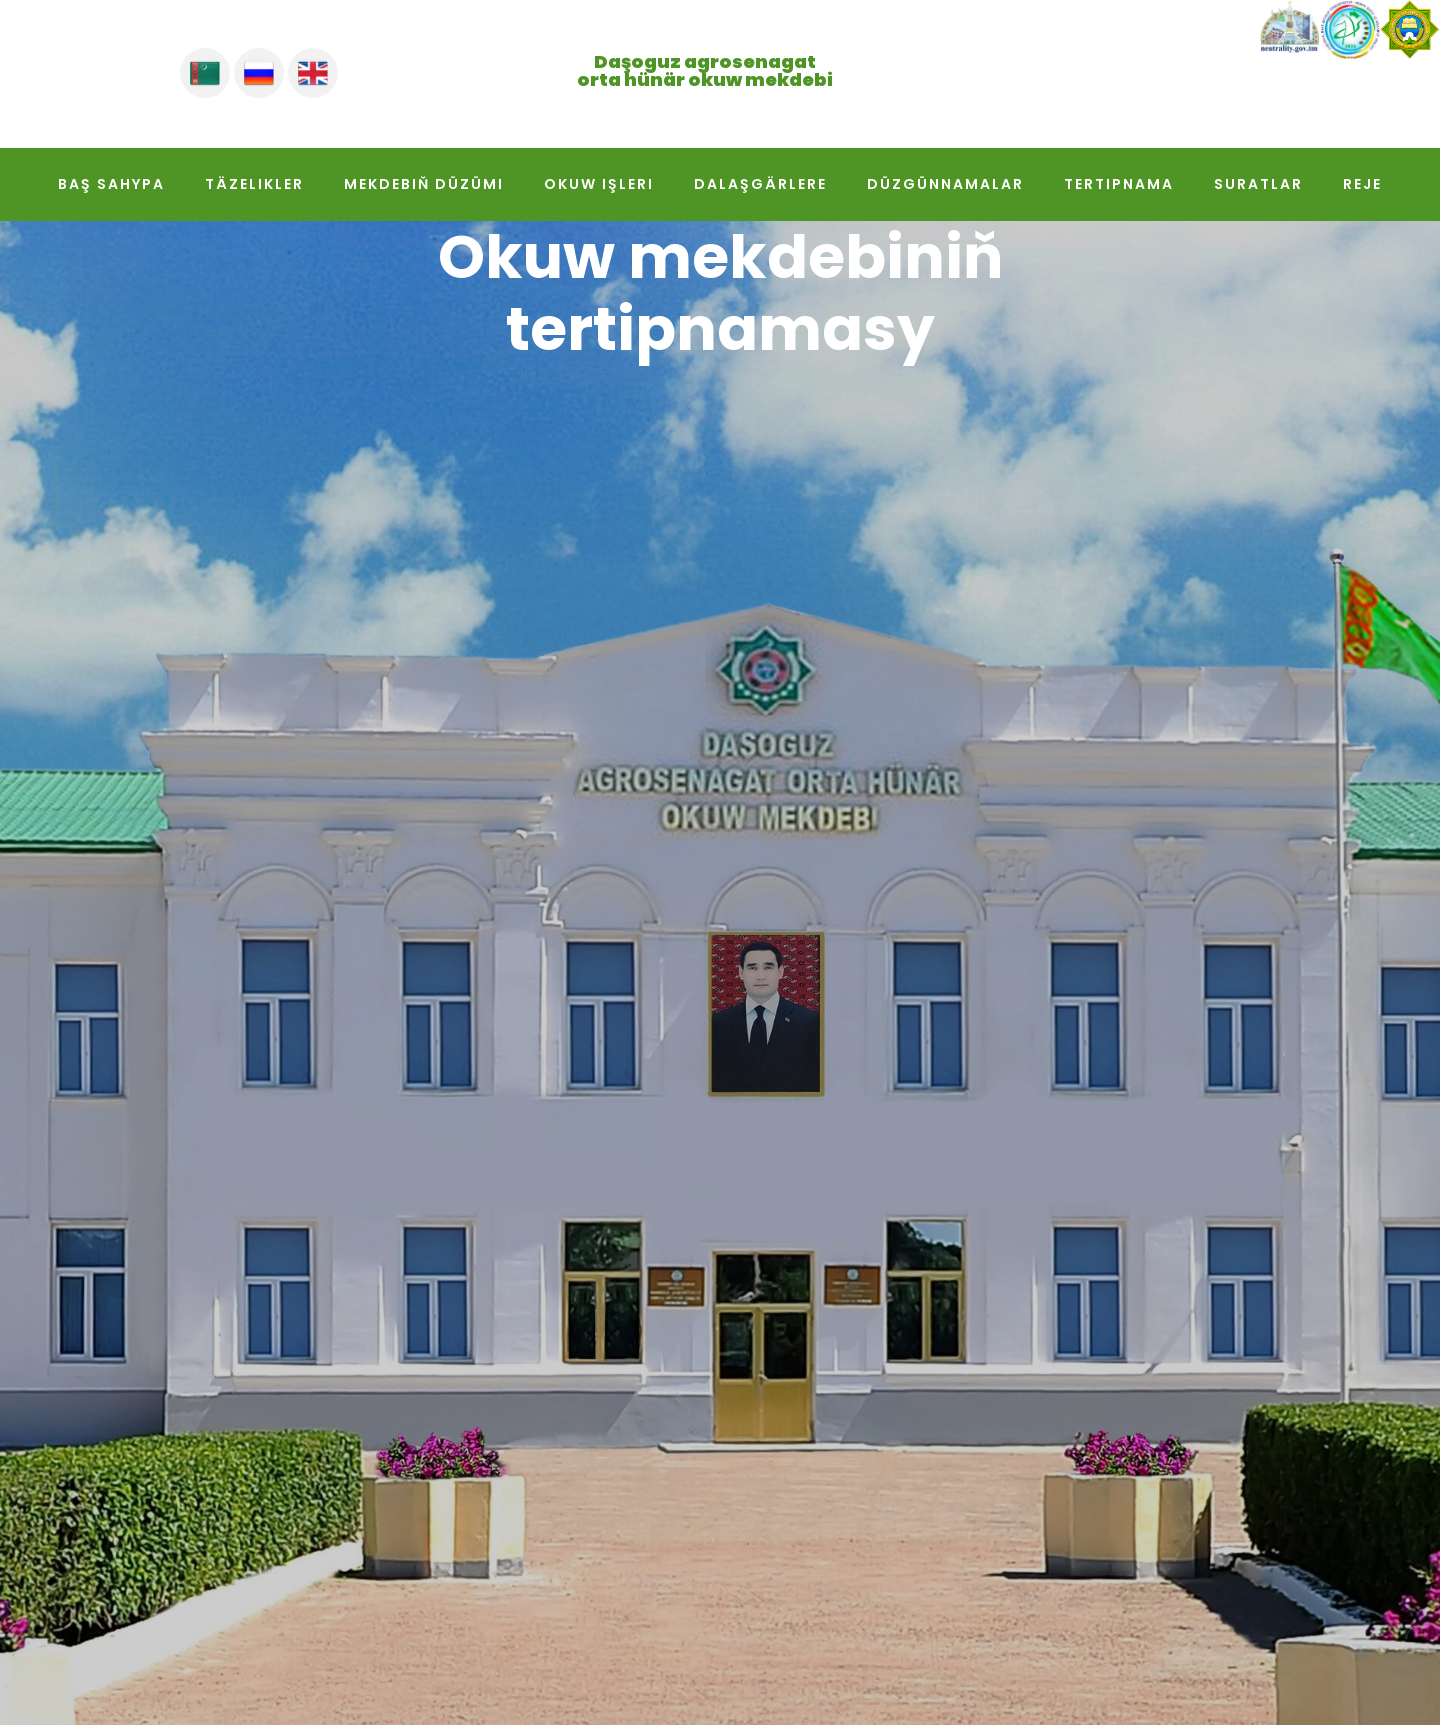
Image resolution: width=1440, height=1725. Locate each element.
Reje (1362, 184)
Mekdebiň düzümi (424, 184)
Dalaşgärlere (760, 184)
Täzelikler (254, 184)
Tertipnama (1119, 184)
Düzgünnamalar (945, 184)
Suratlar (1258, 184)
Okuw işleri (599, 184)
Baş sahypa (111, 184)
